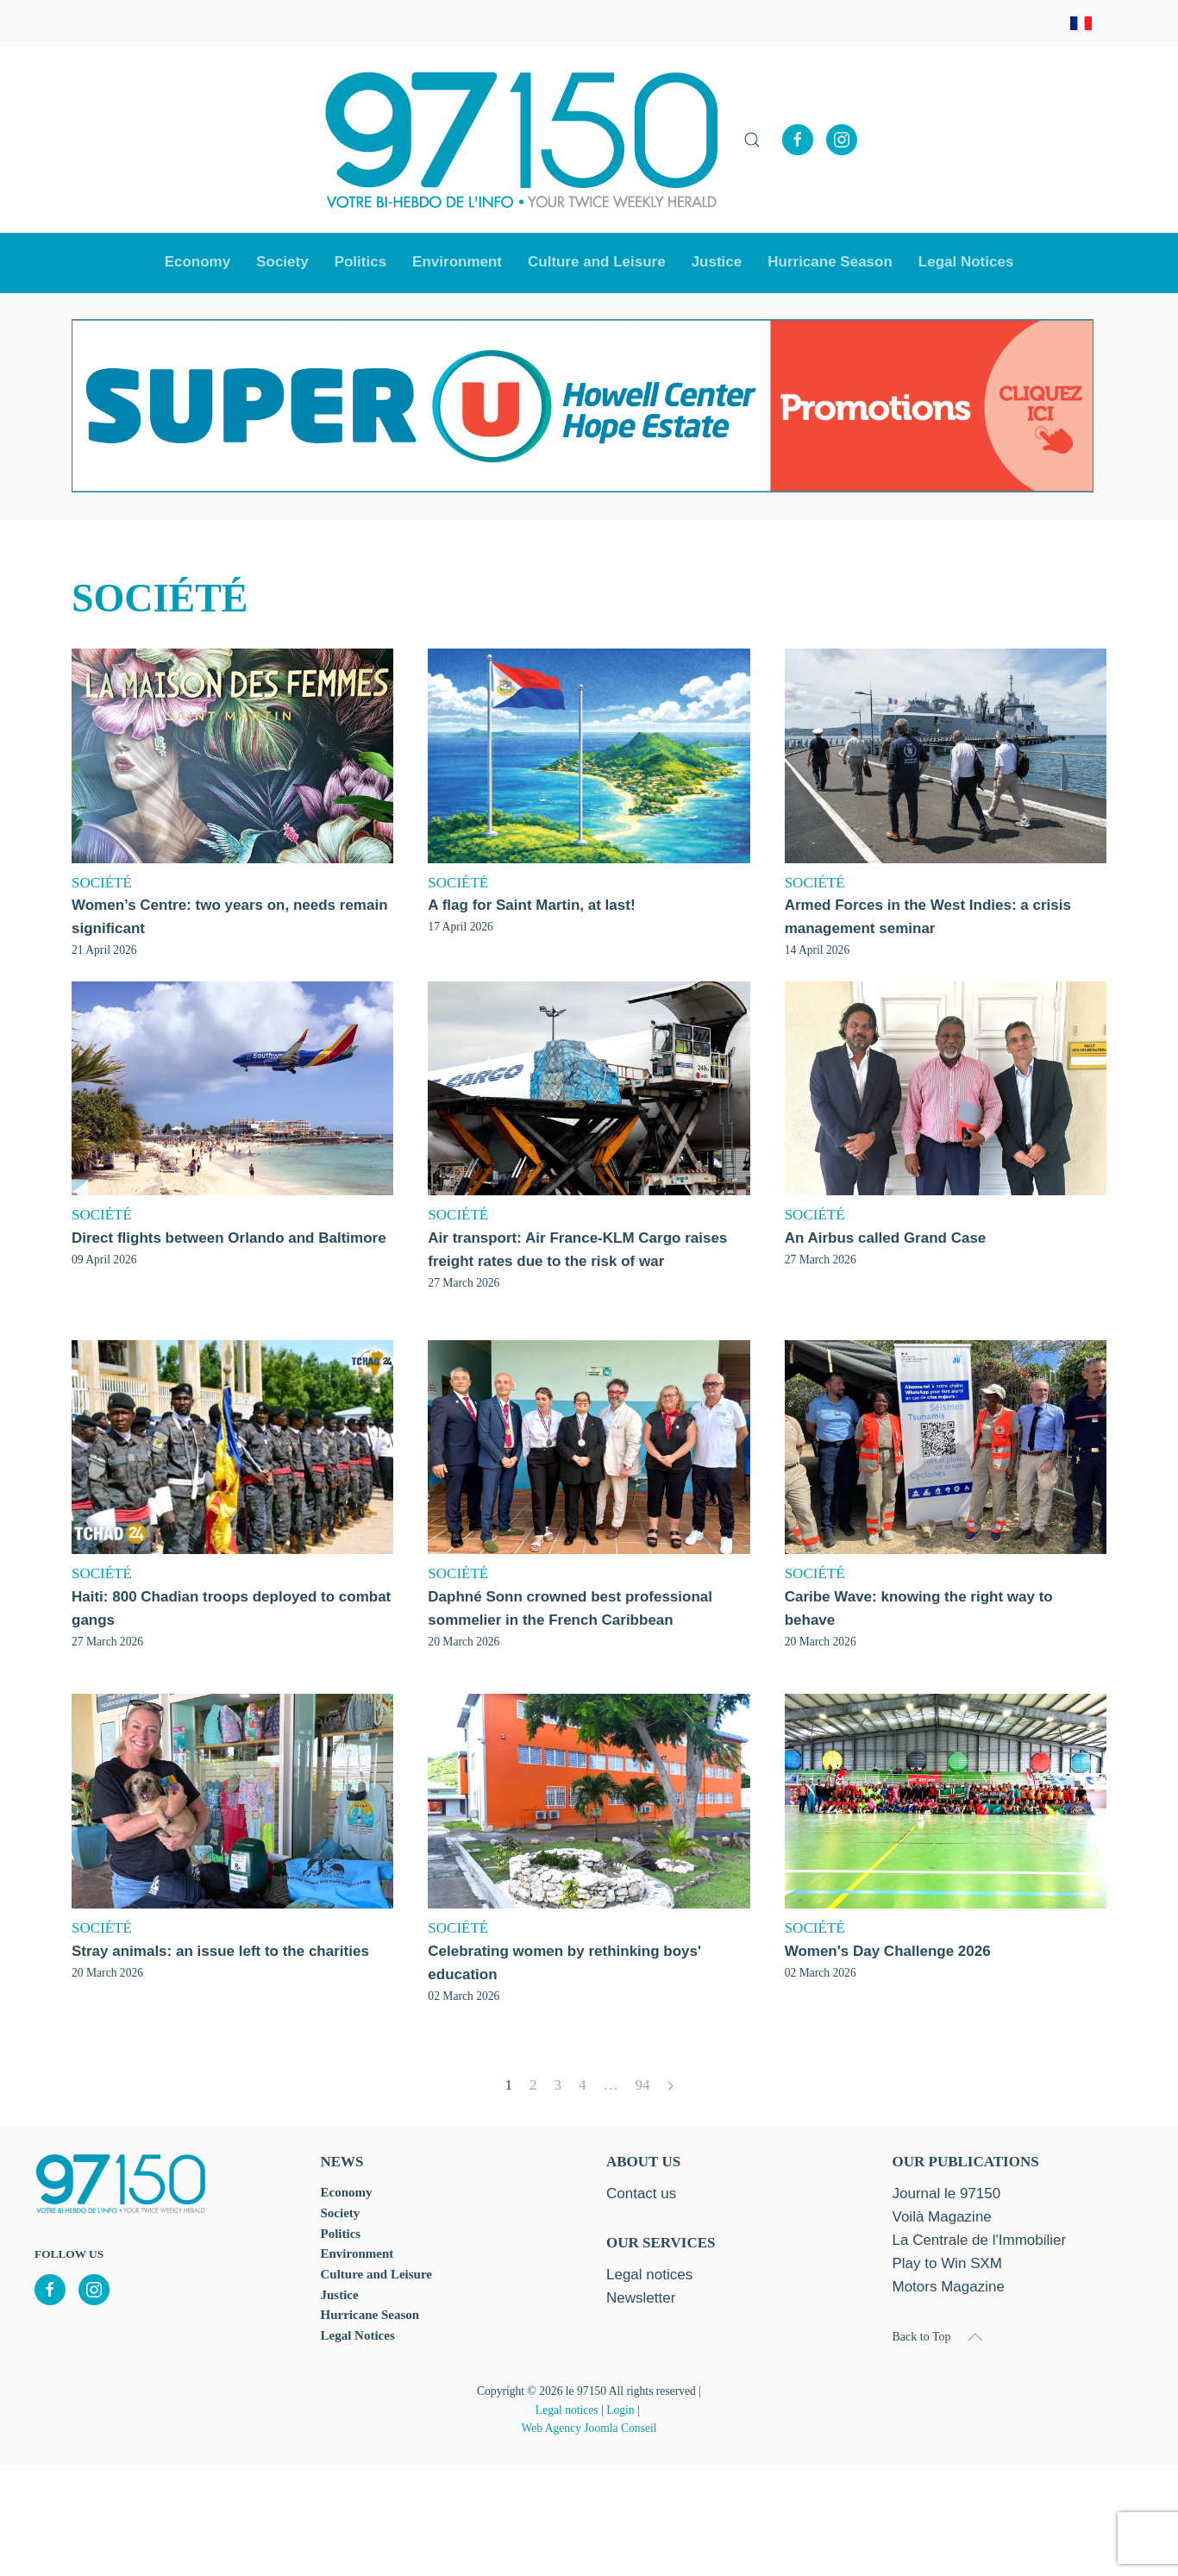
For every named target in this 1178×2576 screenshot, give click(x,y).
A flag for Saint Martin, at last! (531, 905)
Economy (347, 2192)
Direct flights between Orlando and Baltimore (229, 1238)
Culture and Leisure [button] (597, 262)
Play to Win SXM (948, 2263)
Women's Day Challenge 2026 (888, 1951)
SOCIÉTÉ (102, 882)
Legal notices (567, 2410)
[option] (582, 406)
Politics (360, 262)
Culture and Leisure (376, 2274)
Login (620, 2410)
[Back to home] (522, 140)
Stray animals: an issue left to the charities (220, 1951)
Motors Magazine (949, 2286)
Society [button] (282, 262)
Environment (457, 262)
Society (340, 2213)
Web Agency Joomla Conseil (588, 2428)
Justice (717, 262)
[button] (752, 139)
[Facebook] (797, 139)
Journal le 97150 (947, 2193)
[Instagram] (841, 139)
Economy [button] (198, 262)
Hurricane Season (830, 262)
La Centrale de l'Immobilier (980, 2240)
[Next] (670, 2086)
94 (643, 2085)
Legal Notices (966, 262)
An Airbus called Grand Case (886, 1238)
